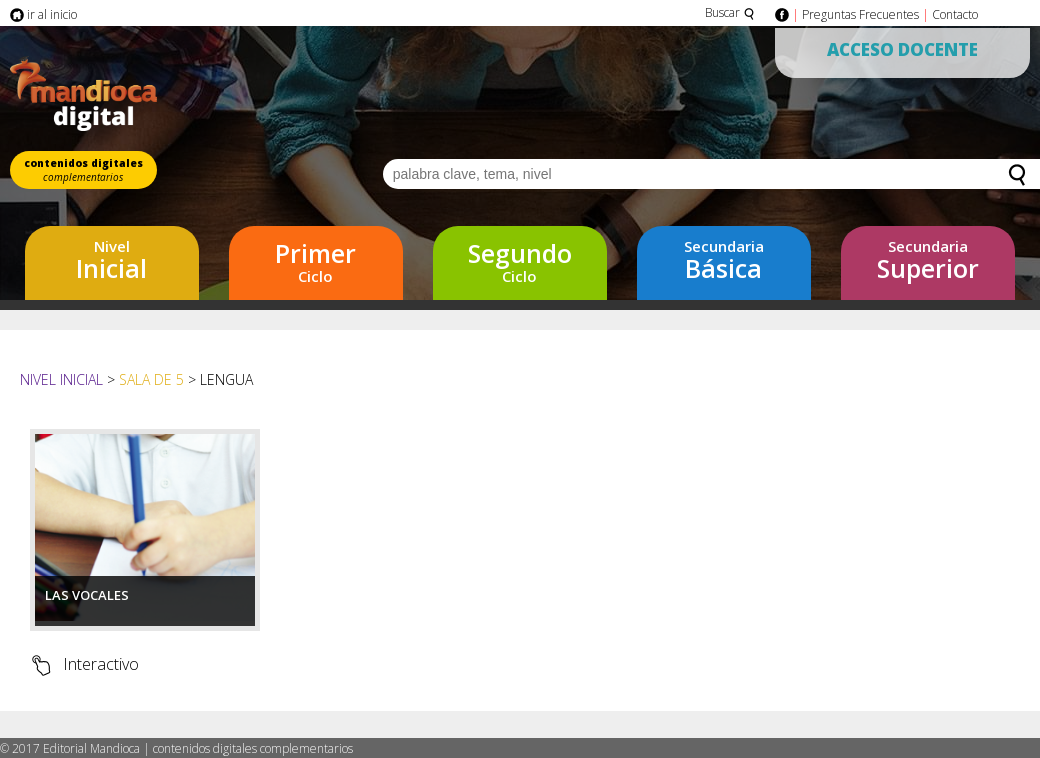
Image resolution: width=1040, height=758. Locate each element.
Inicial (111, 260)
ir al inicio (43, 14)
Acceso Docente (902, 49)
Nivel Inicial (63, 379)
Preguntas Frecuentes (860, 14)
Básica (723, 260)
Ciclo (315, 261)
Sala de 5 (151, 379)
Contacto (955, 14)
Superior (927, 260)
